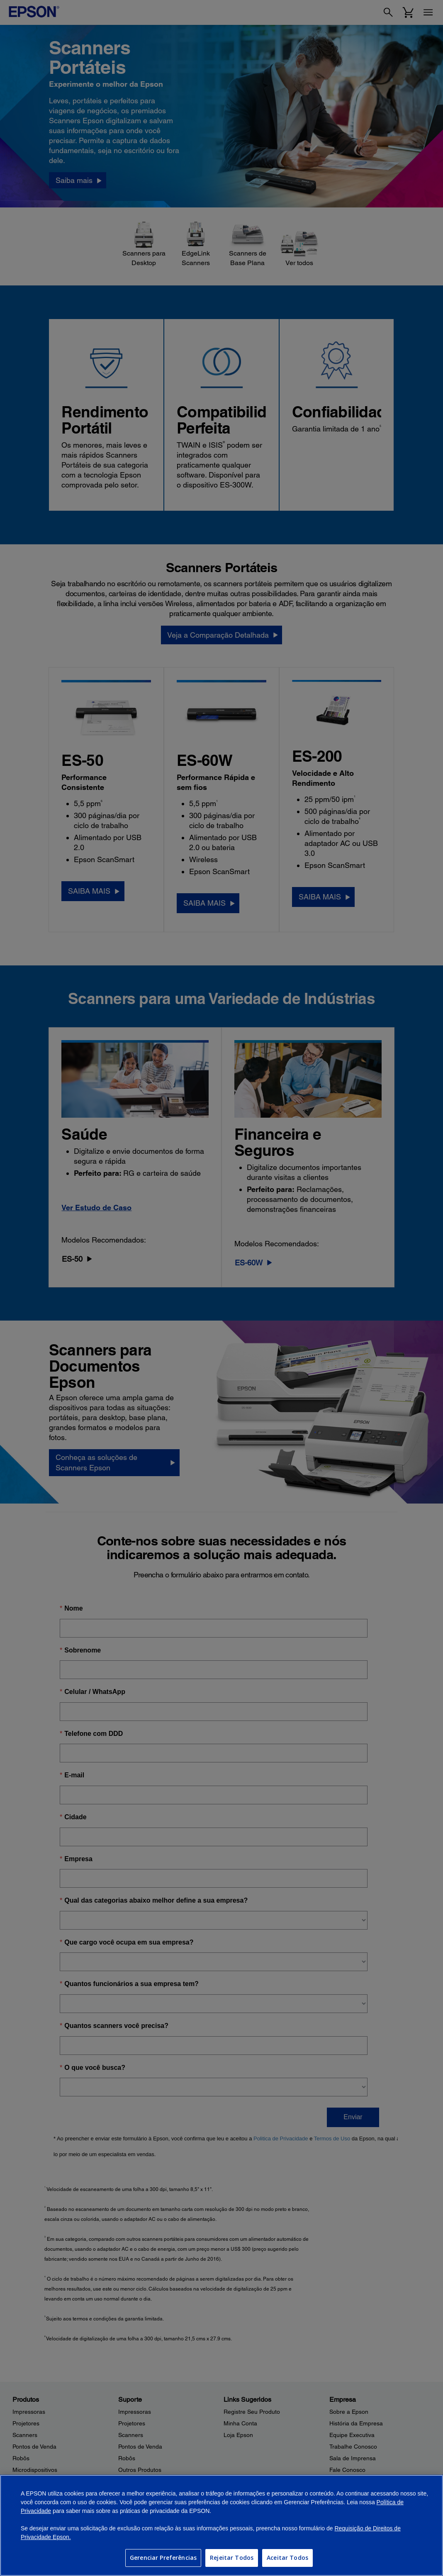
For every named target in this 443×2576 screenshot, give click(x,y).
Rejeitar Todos (231, 2557)
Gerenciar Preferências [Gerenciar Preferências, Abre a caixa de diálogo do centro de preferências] (163, 2557)
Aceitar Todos (287, 2557)
